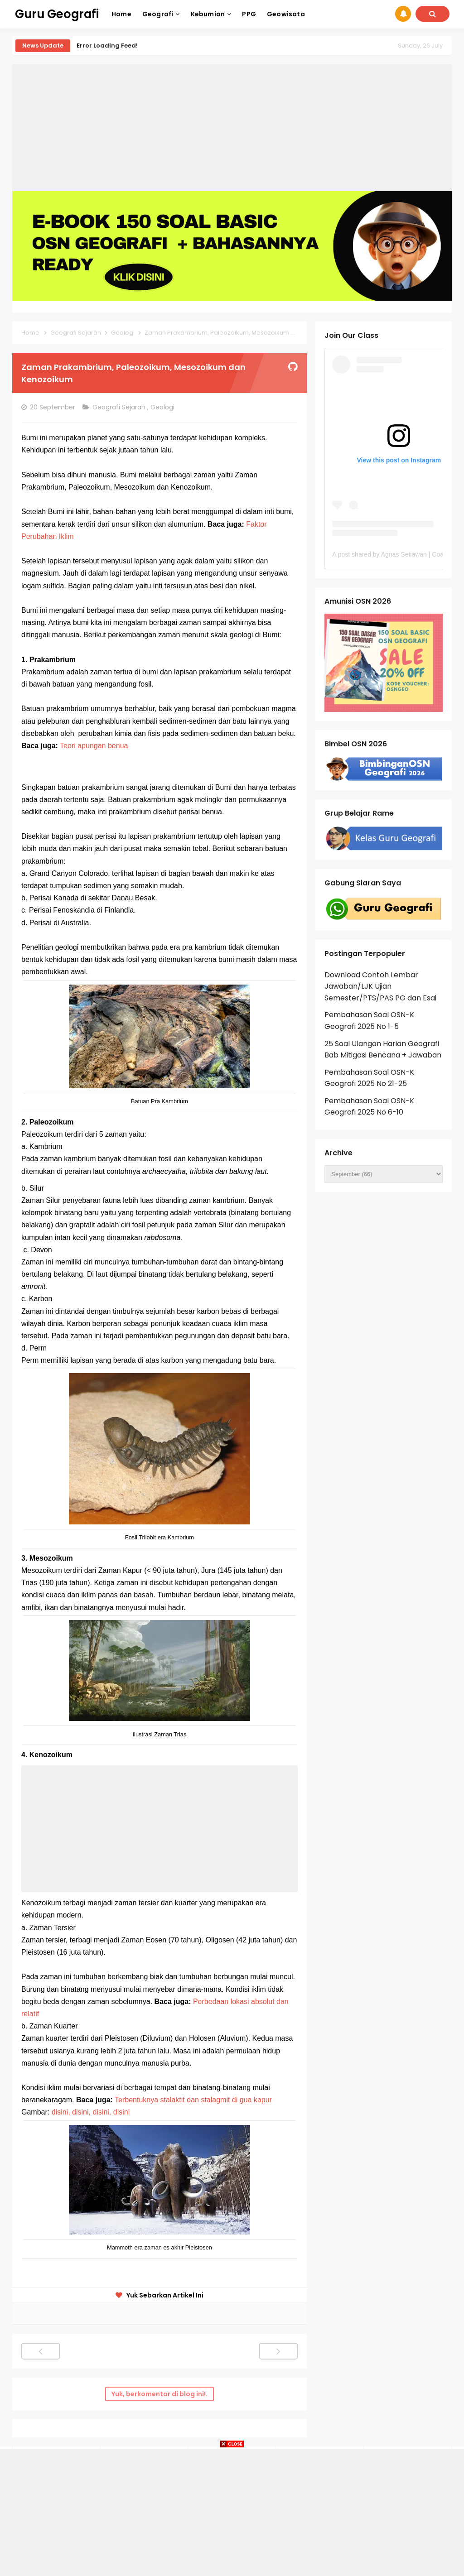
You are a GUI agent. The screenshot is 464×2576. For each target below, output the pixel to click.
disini (121, 2112)
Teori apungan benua (94, 746)
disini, (61, 2112)
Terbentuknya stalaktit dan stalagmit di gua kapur (195, 2100)
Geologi (163, 407)
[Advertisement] (232, 127)
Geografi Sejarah (119, 407)
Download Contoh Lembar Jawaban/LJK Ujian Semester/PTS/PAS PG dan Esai (380, 986)
